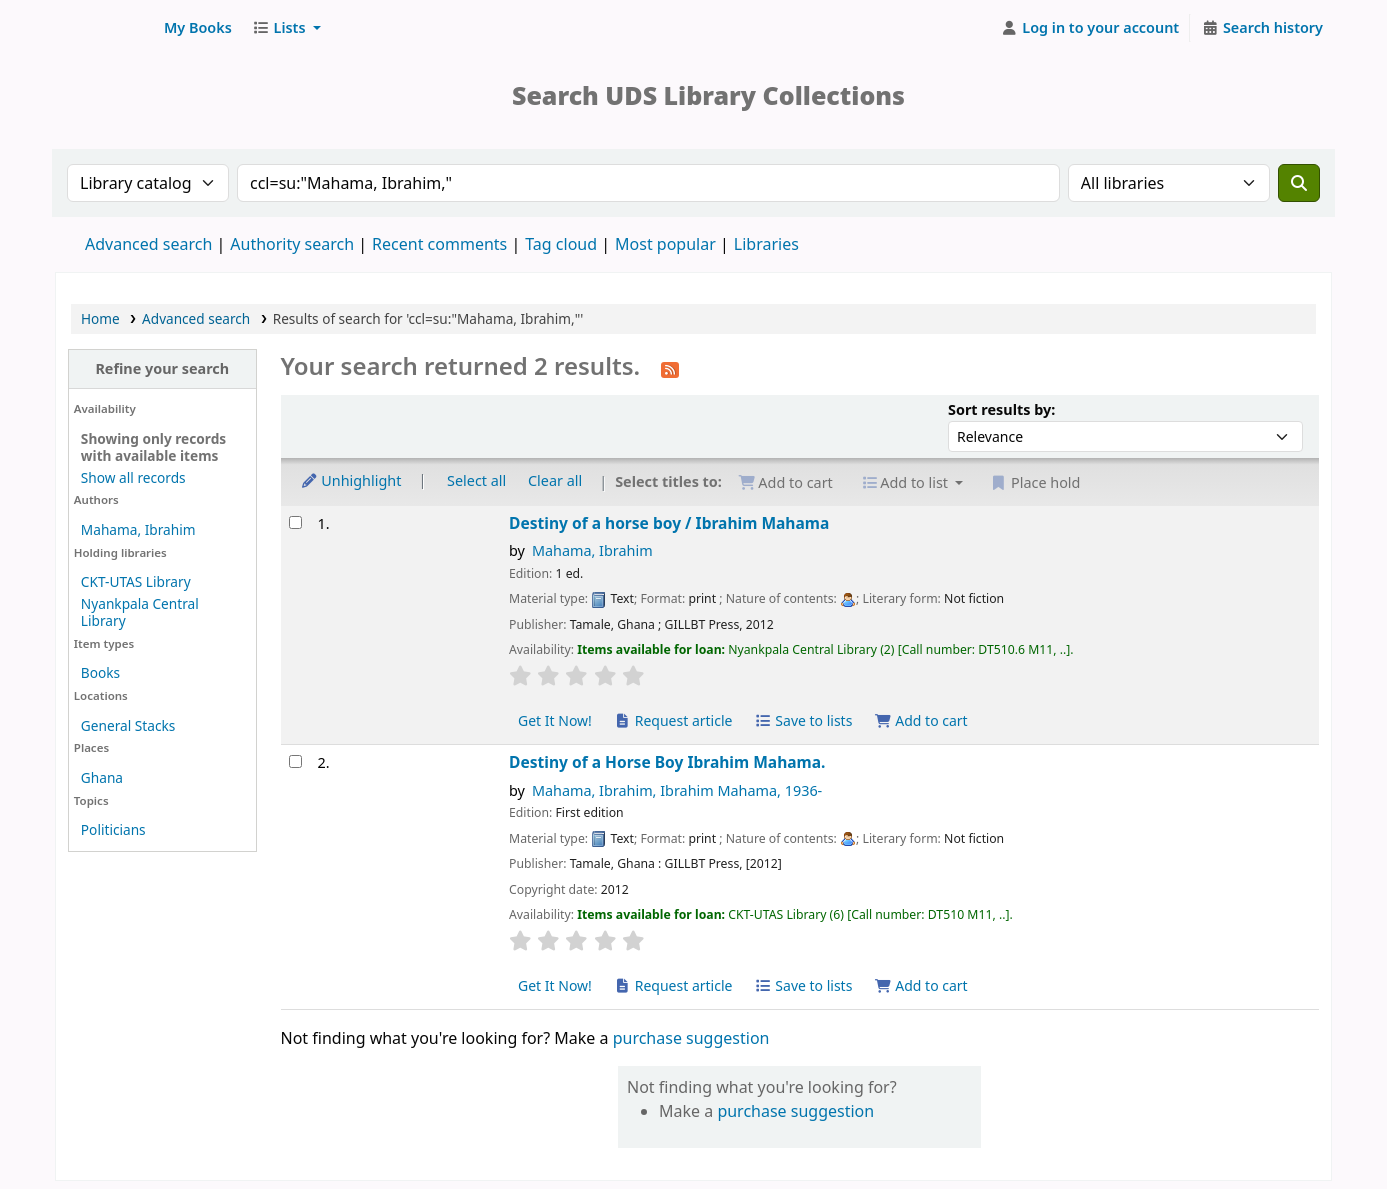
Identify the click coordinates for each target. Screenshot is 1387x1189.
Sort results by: (1001, 409)
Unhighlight (351, 480)
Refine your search (162, 368)
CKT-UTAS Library (136, 581)
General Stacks (128, 725)
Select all (476, 480)
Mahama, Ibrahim (138, 529)
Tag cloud (561, 244)
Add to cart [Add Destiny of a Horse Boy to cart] (921, 985)
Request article (673, 720)
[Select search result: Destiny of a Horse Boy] (295, 761)
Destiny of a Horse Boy (667, 762)
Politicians (113, 829)
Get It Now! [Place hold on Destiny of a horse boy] (555, 720)
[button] (198, 28)
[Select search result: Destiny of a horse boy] (295, 522)
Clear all (555, 480)
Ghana (102, 777)
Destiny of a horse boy (669, 523)
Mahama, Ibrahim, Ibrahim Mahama (677, 790)
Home (100, 318)
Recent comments (439, 244)
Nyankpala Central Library (140, 612)
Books (100, 672)
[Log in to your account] (1090, 28)
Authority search (292, 244)
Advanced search (148, 244)
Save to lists (803, 720)
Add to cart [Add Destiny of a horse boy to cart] (921, 720)
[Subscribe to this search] (670, 368)
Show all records (133, 477)
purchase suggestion (691, 1038)
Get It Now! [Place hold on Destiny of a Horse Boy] (555, 985)
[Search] (1299, 183)
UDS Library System (106, 28)
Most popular (665, 244)
